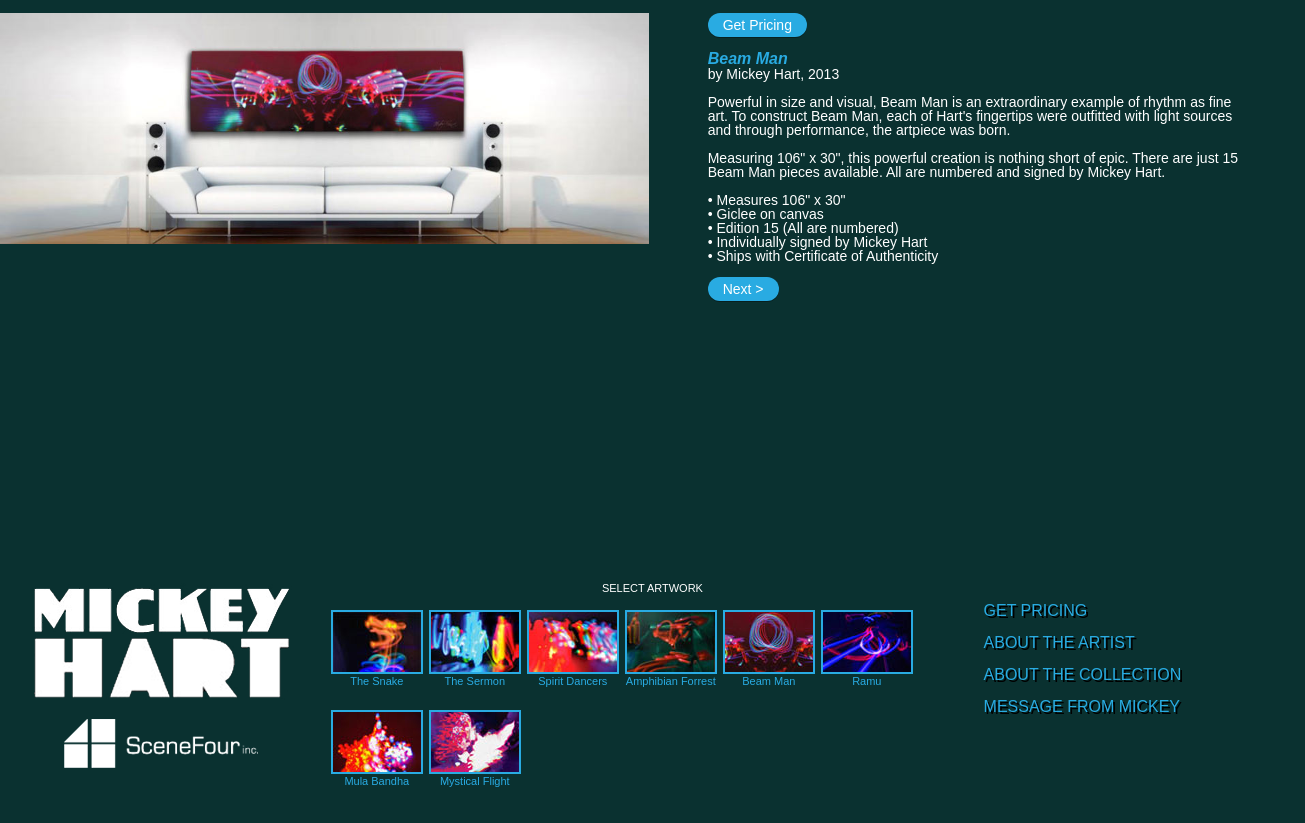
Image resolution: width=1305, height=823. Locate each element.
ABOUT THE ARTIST (1059, 642)
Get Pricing (757, 25)
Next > (743, 289)
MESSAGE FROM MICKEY (1082, 706)
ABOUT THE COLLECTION (1083, 674)
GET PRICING (1036, 610)
